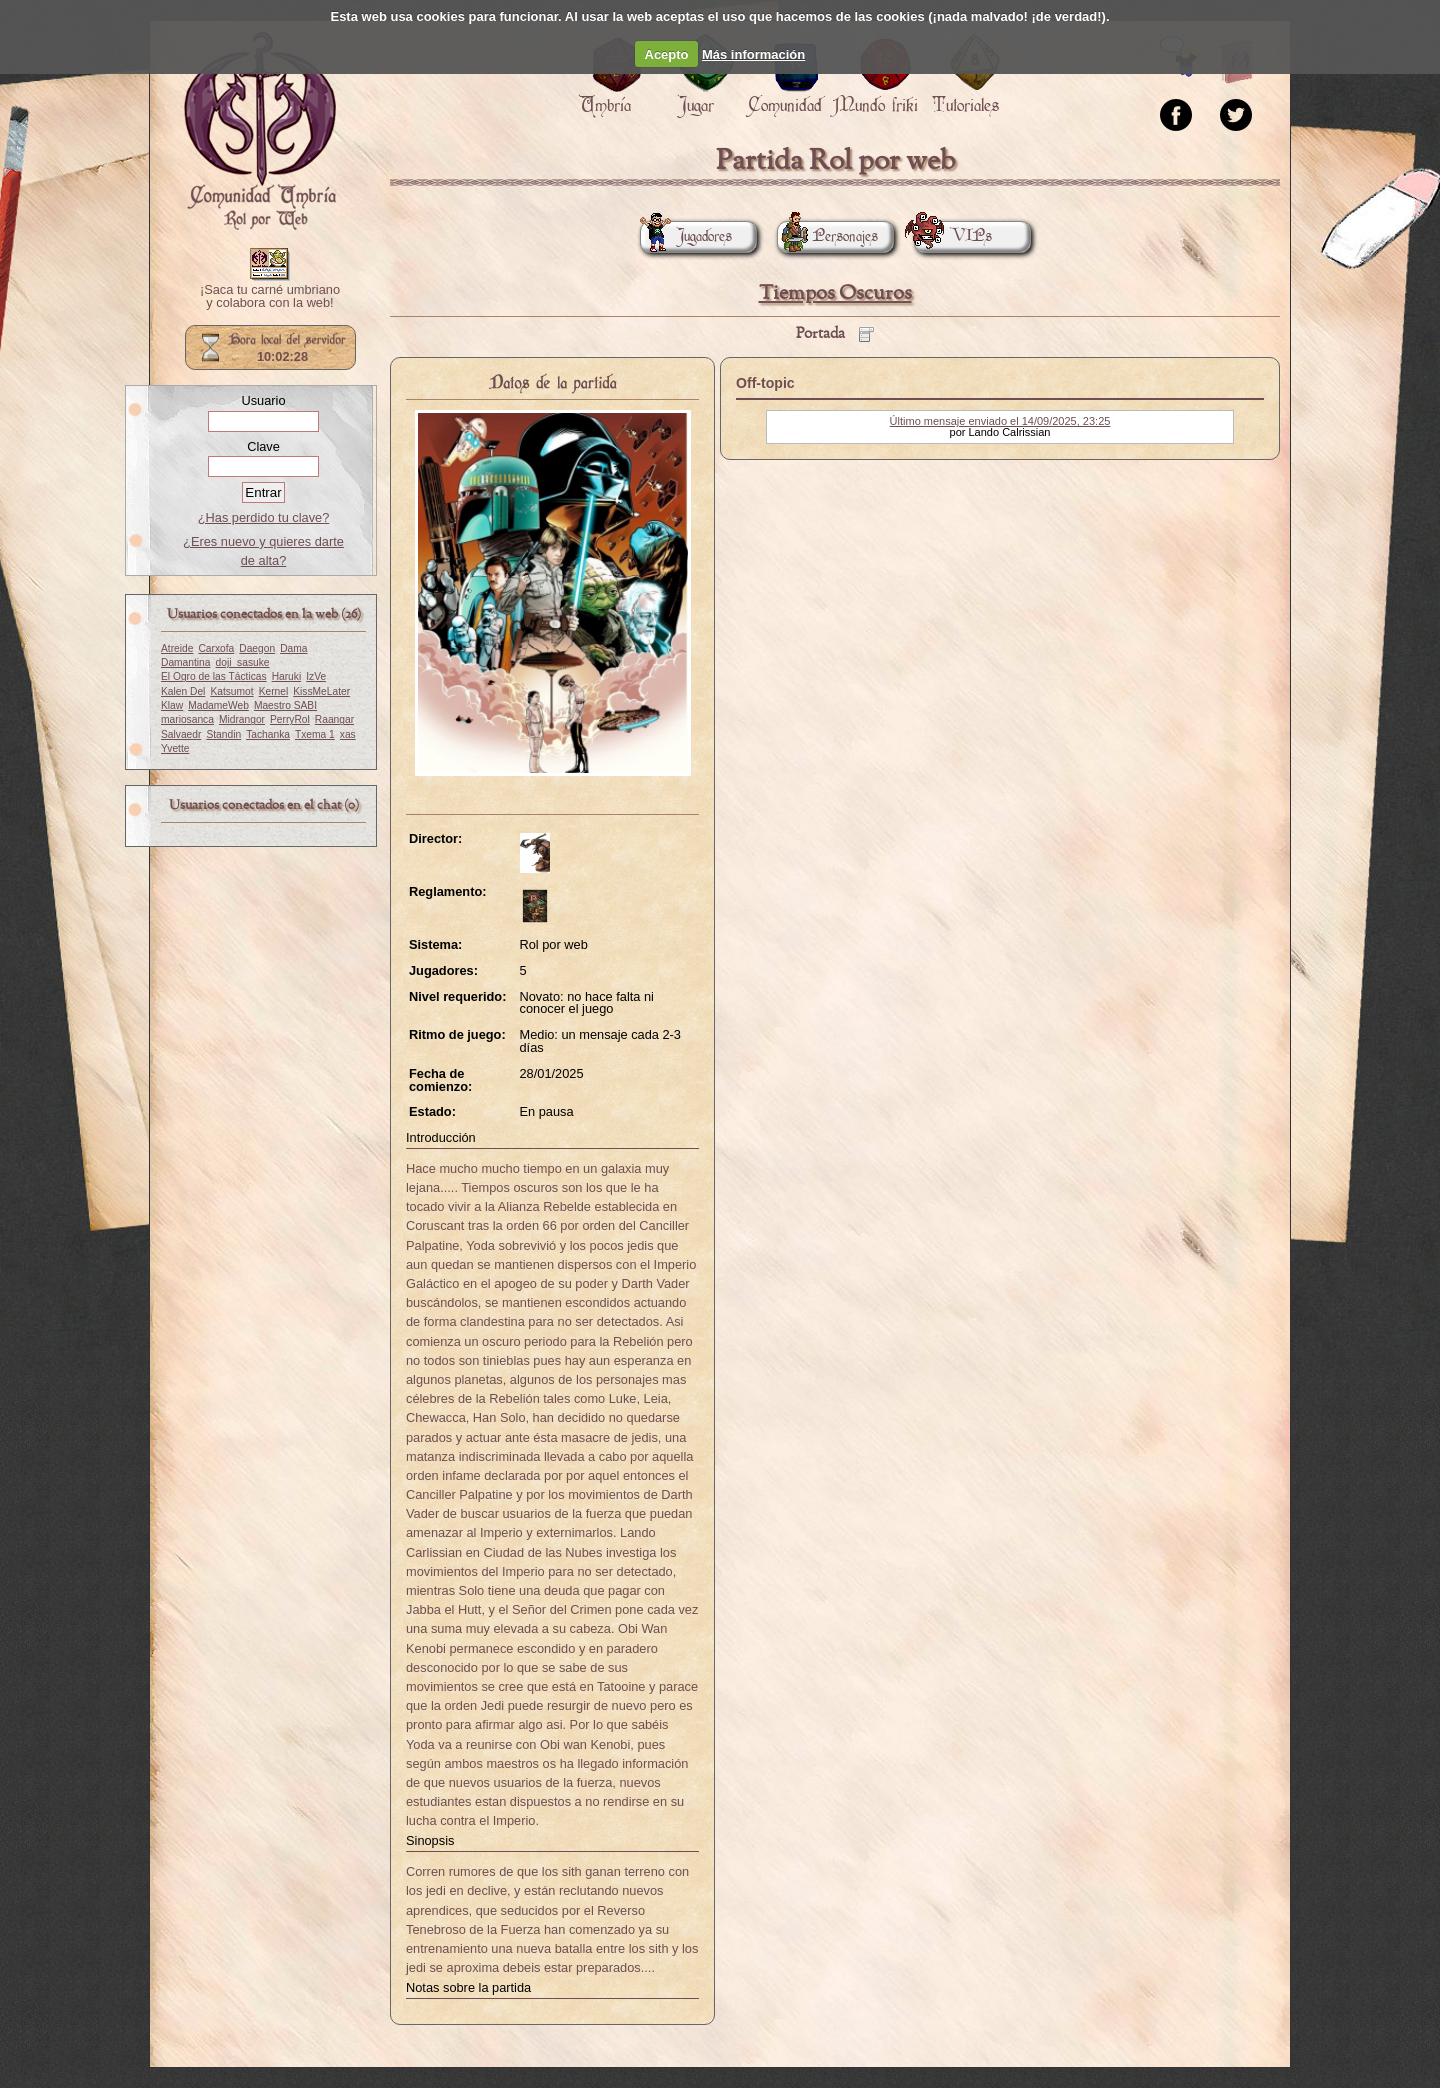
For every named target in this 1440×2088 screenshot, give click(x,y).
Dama (293, 648)
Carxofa (216, 648)
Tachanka (268, 734)
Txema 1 (315, 734)
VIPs (953, 236)
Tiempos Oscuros (835, 293)
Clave (263, 446)
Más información (753, 54)
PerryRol (290, 719)
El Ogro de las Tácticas (214, 676)
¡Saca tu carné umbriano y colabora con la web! (270, 297)
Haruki (287, 676)
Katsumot (231, 691)
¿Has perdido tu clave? (264, 517)
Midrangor (242, 719)
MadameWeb (218, 705)
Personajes (827, 236)
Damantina (186, 662)
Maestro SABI (285, 705)
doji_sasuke (243, 662)
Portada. (260, 131)
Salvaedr (181, 734)
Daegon (257, 648)
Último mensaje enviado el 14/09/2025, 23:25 (1000, 421)
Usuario (263, 400)
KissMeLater (321, 691)
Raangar (334, 719)
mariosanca (187, 719)
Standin (223, 734)
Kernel (274, 691)
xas (348, 734)
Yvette (175, 748)
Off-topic (765, 383)
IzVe (316, 676)
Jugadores (686, 236)
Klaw (172, 705)
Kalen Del (183, 691)
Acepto (667, 54)
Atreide (177, 648)
